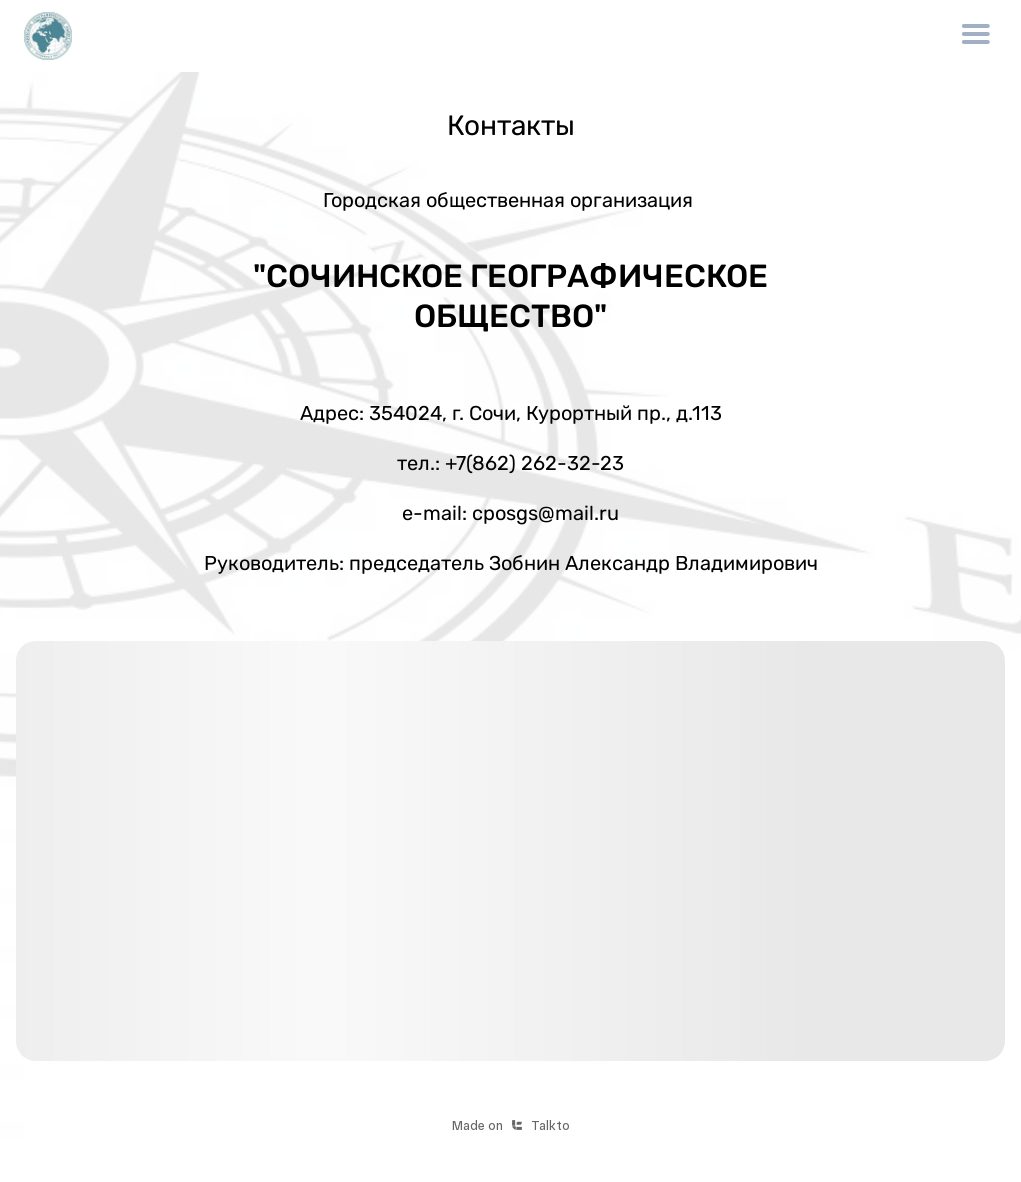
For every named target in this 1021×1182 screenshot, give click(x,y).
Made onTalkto (511, 1125)
